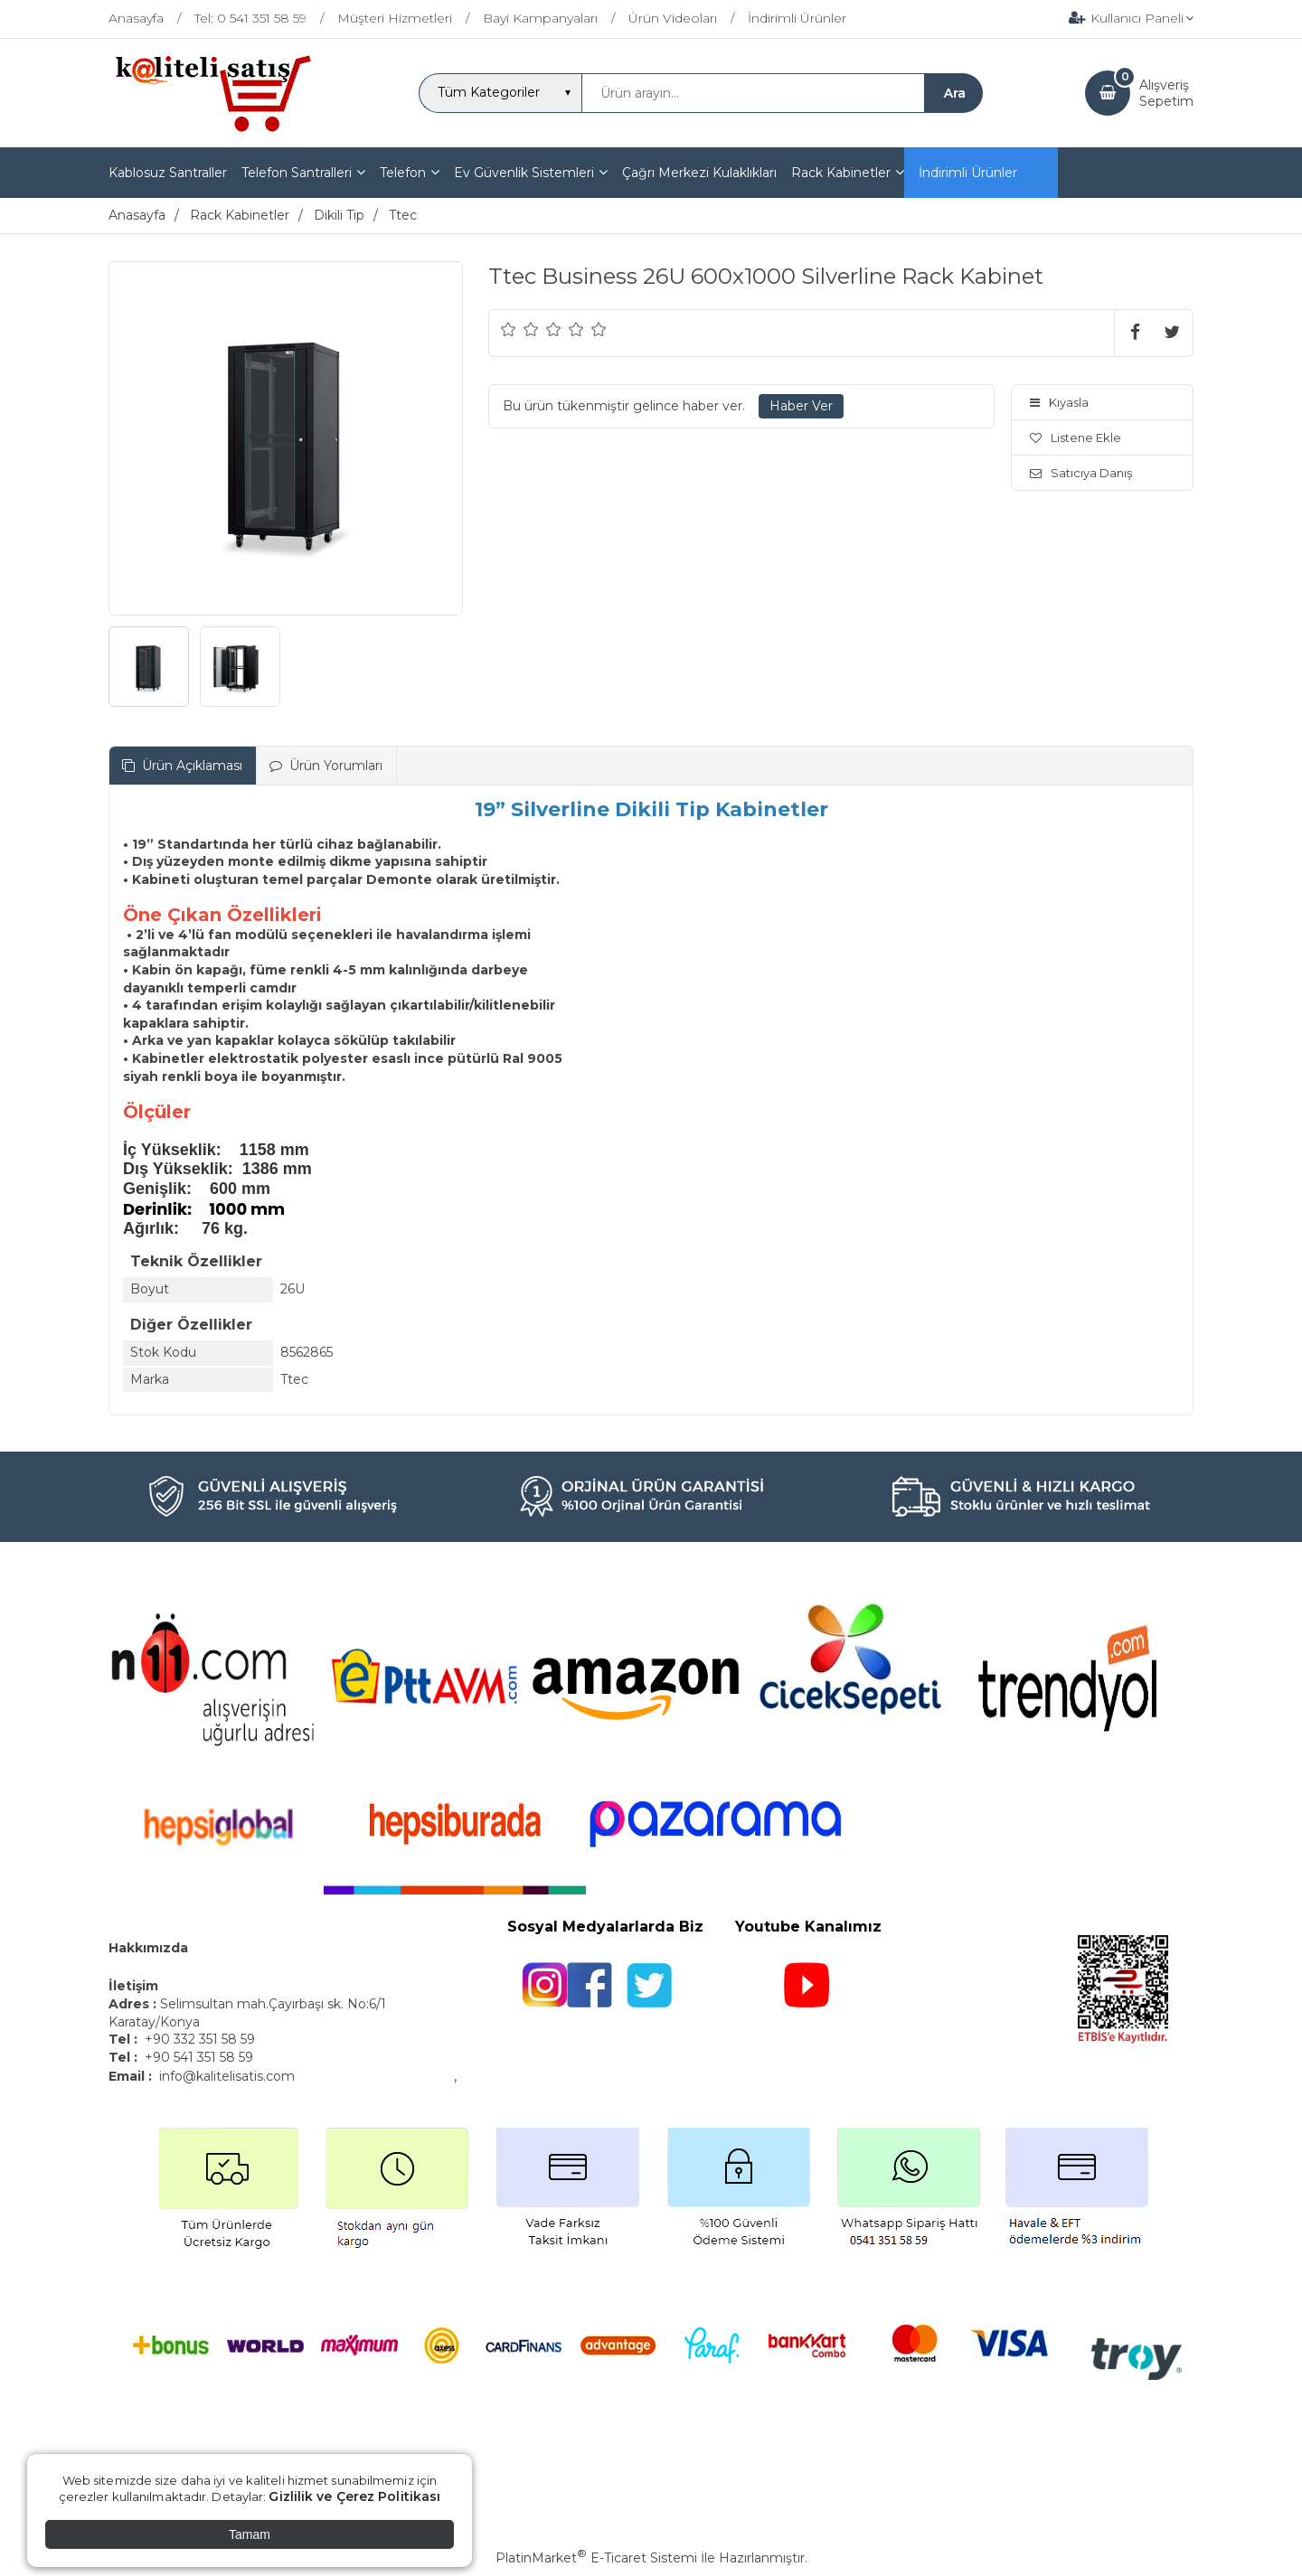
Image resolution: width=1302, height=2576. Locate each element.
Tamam (249, 2534)
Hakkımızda (148, 1948)
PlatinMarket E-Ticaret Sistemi (596, 2558)
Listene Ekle (1075, 437)
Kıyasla (1059, 402)
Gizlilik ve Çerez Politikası (354, 2496)
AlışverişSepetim (1166, 93)
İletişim (135, 1986)
